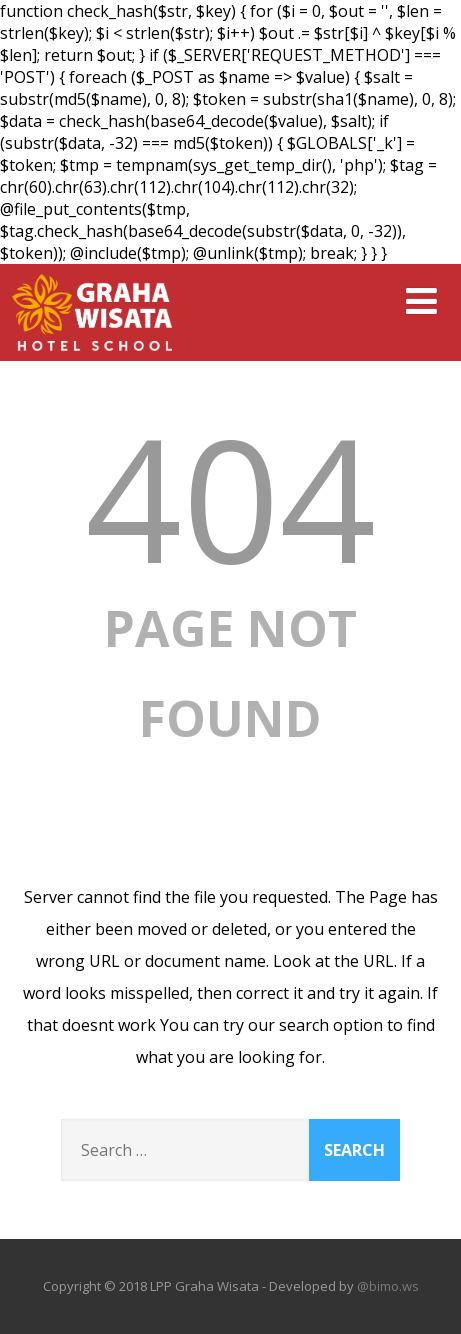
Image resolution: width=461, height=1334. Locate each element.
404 (230, 497)
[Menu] (421, 301)
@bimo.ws (388, 1286)
